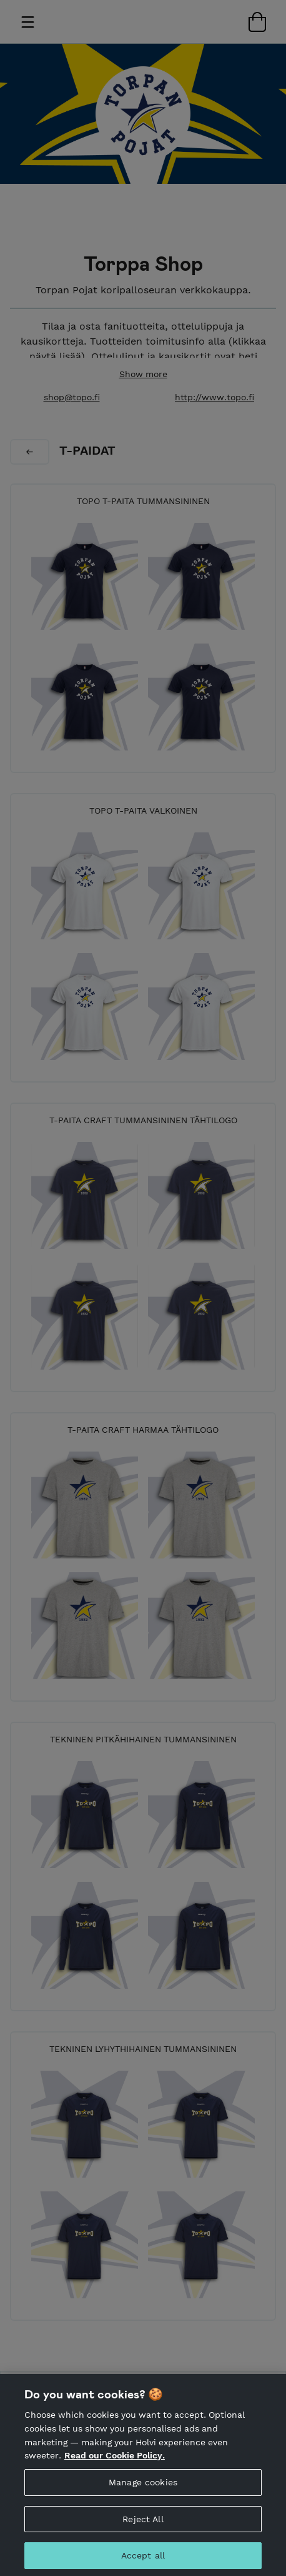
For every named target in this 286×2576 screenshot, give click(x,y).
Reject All (142, 2527)
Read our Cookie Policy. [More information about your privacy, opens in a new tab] (114, 2463)
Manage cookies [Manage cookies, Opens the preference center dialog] (143, 2490)
